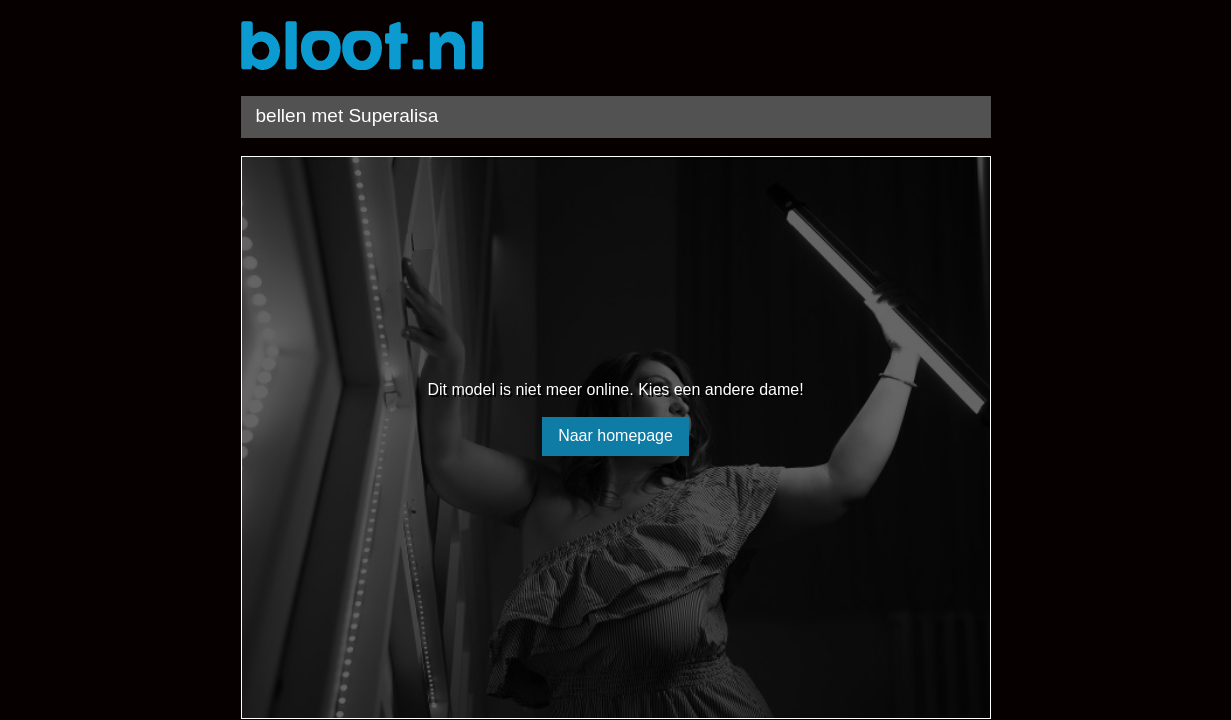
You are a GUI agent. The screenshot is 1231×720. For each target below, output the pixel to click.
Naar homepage (615, 435)
